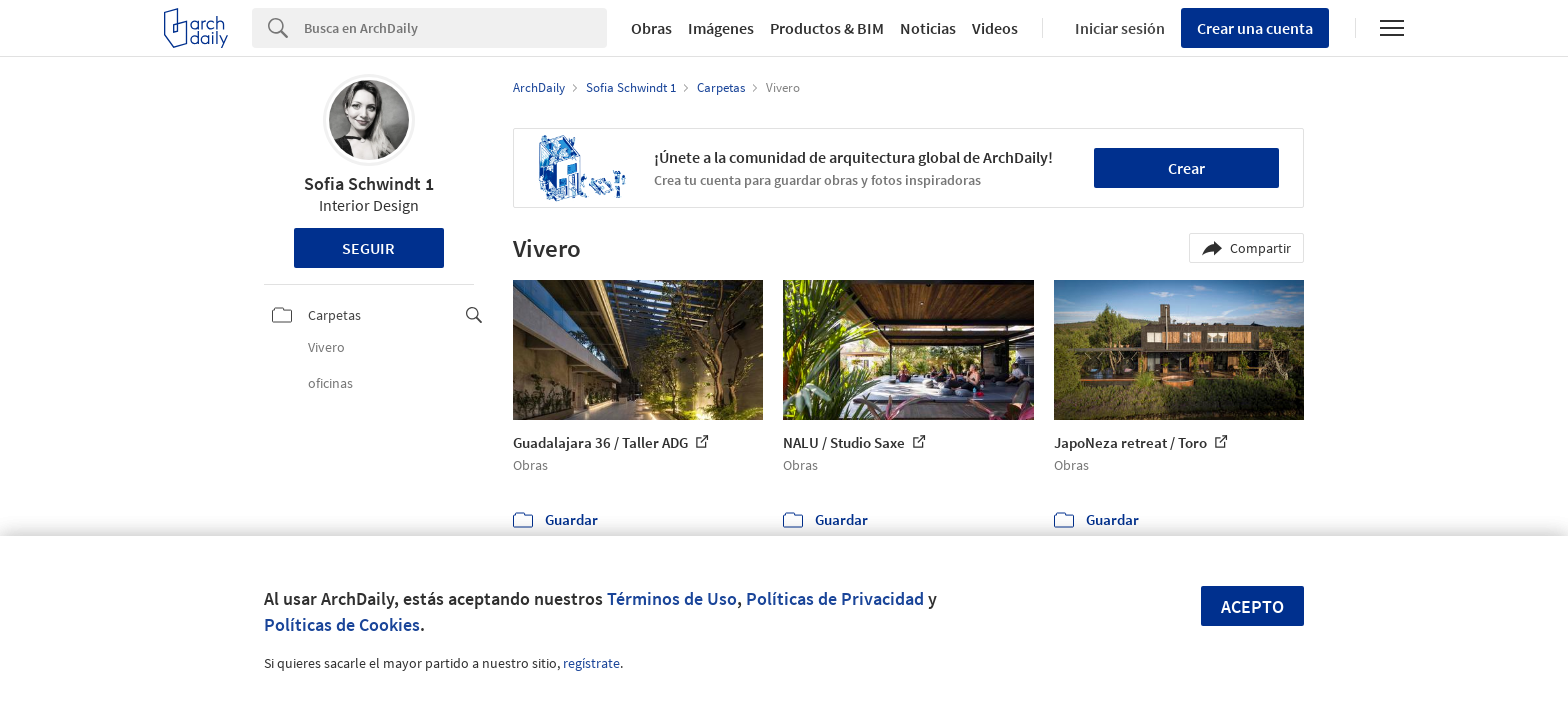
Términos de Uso (672, 598)
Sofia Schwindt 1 (369, 183)
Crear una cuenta (1255, 28)
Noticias (928, 28)
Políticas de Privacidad (835, 598)
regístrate (591, 663)
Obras (651, 28)
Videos (995, 28)
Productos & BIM (827, 28)
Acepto (1252, 606)
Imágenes (721, 28)
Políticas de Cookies (342, 624)
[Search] (455, 28)
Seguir (368, 248)
